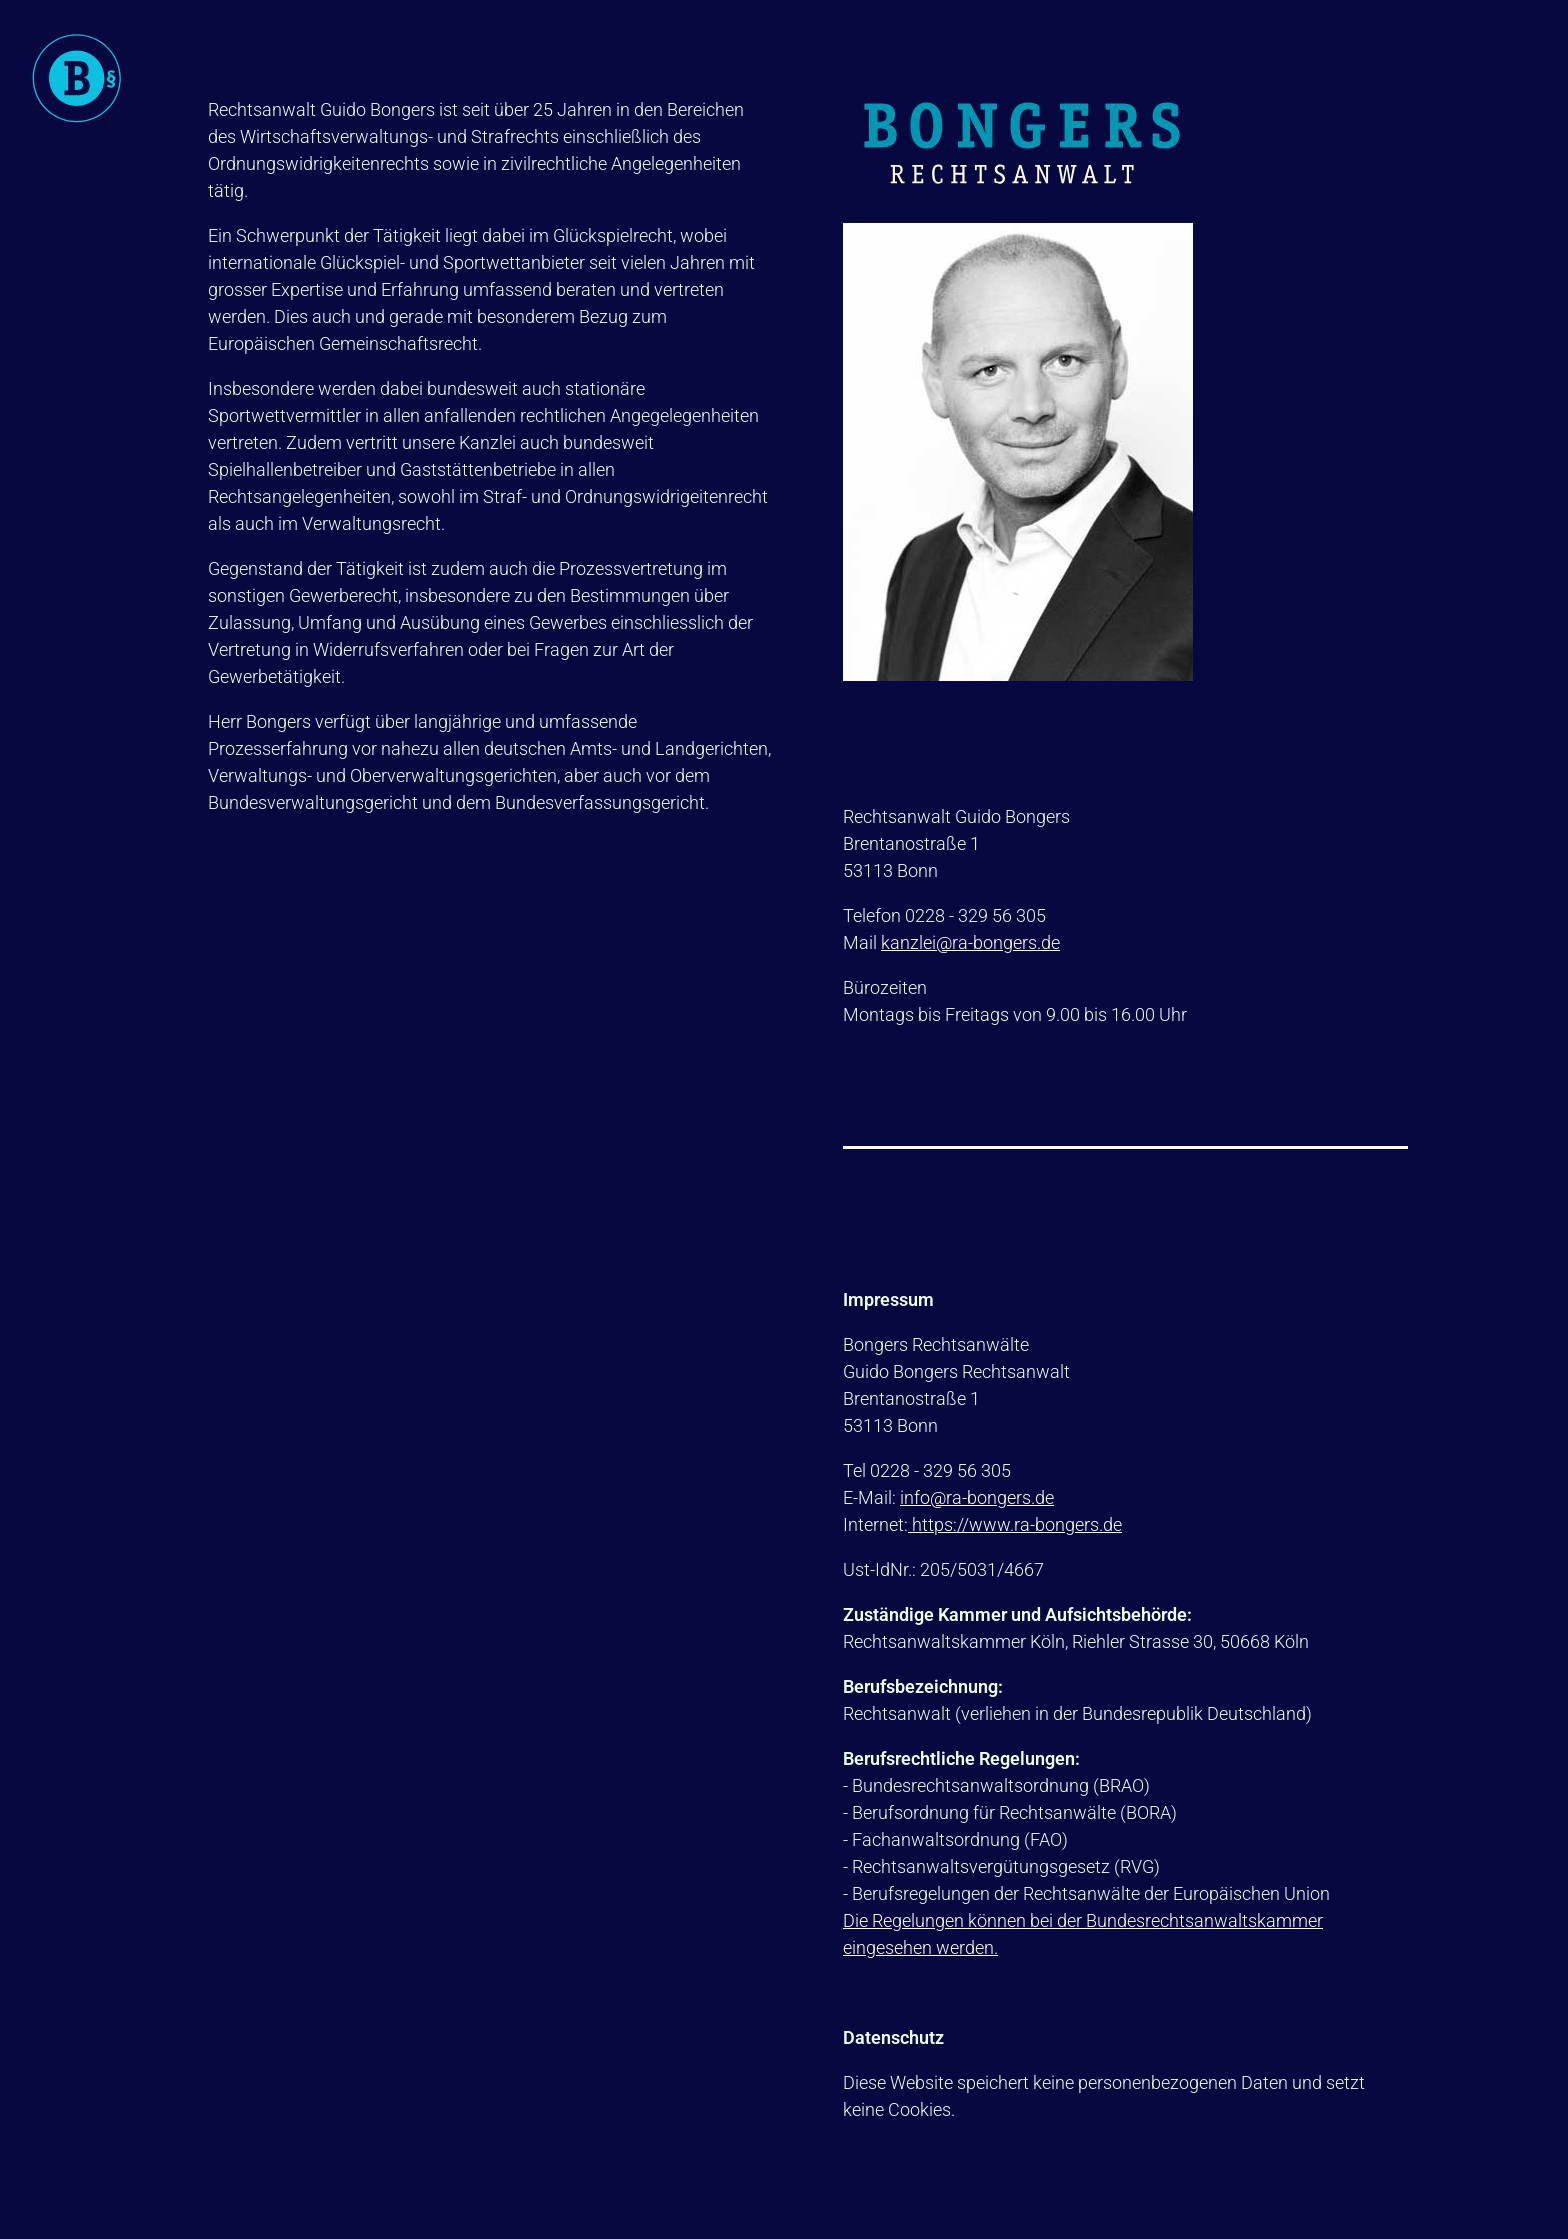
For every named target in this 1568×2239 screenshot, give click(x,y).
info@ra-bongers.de (977, 1497)
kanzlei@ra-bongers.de (970, 942)
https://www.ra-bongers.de (1015, 1524)
